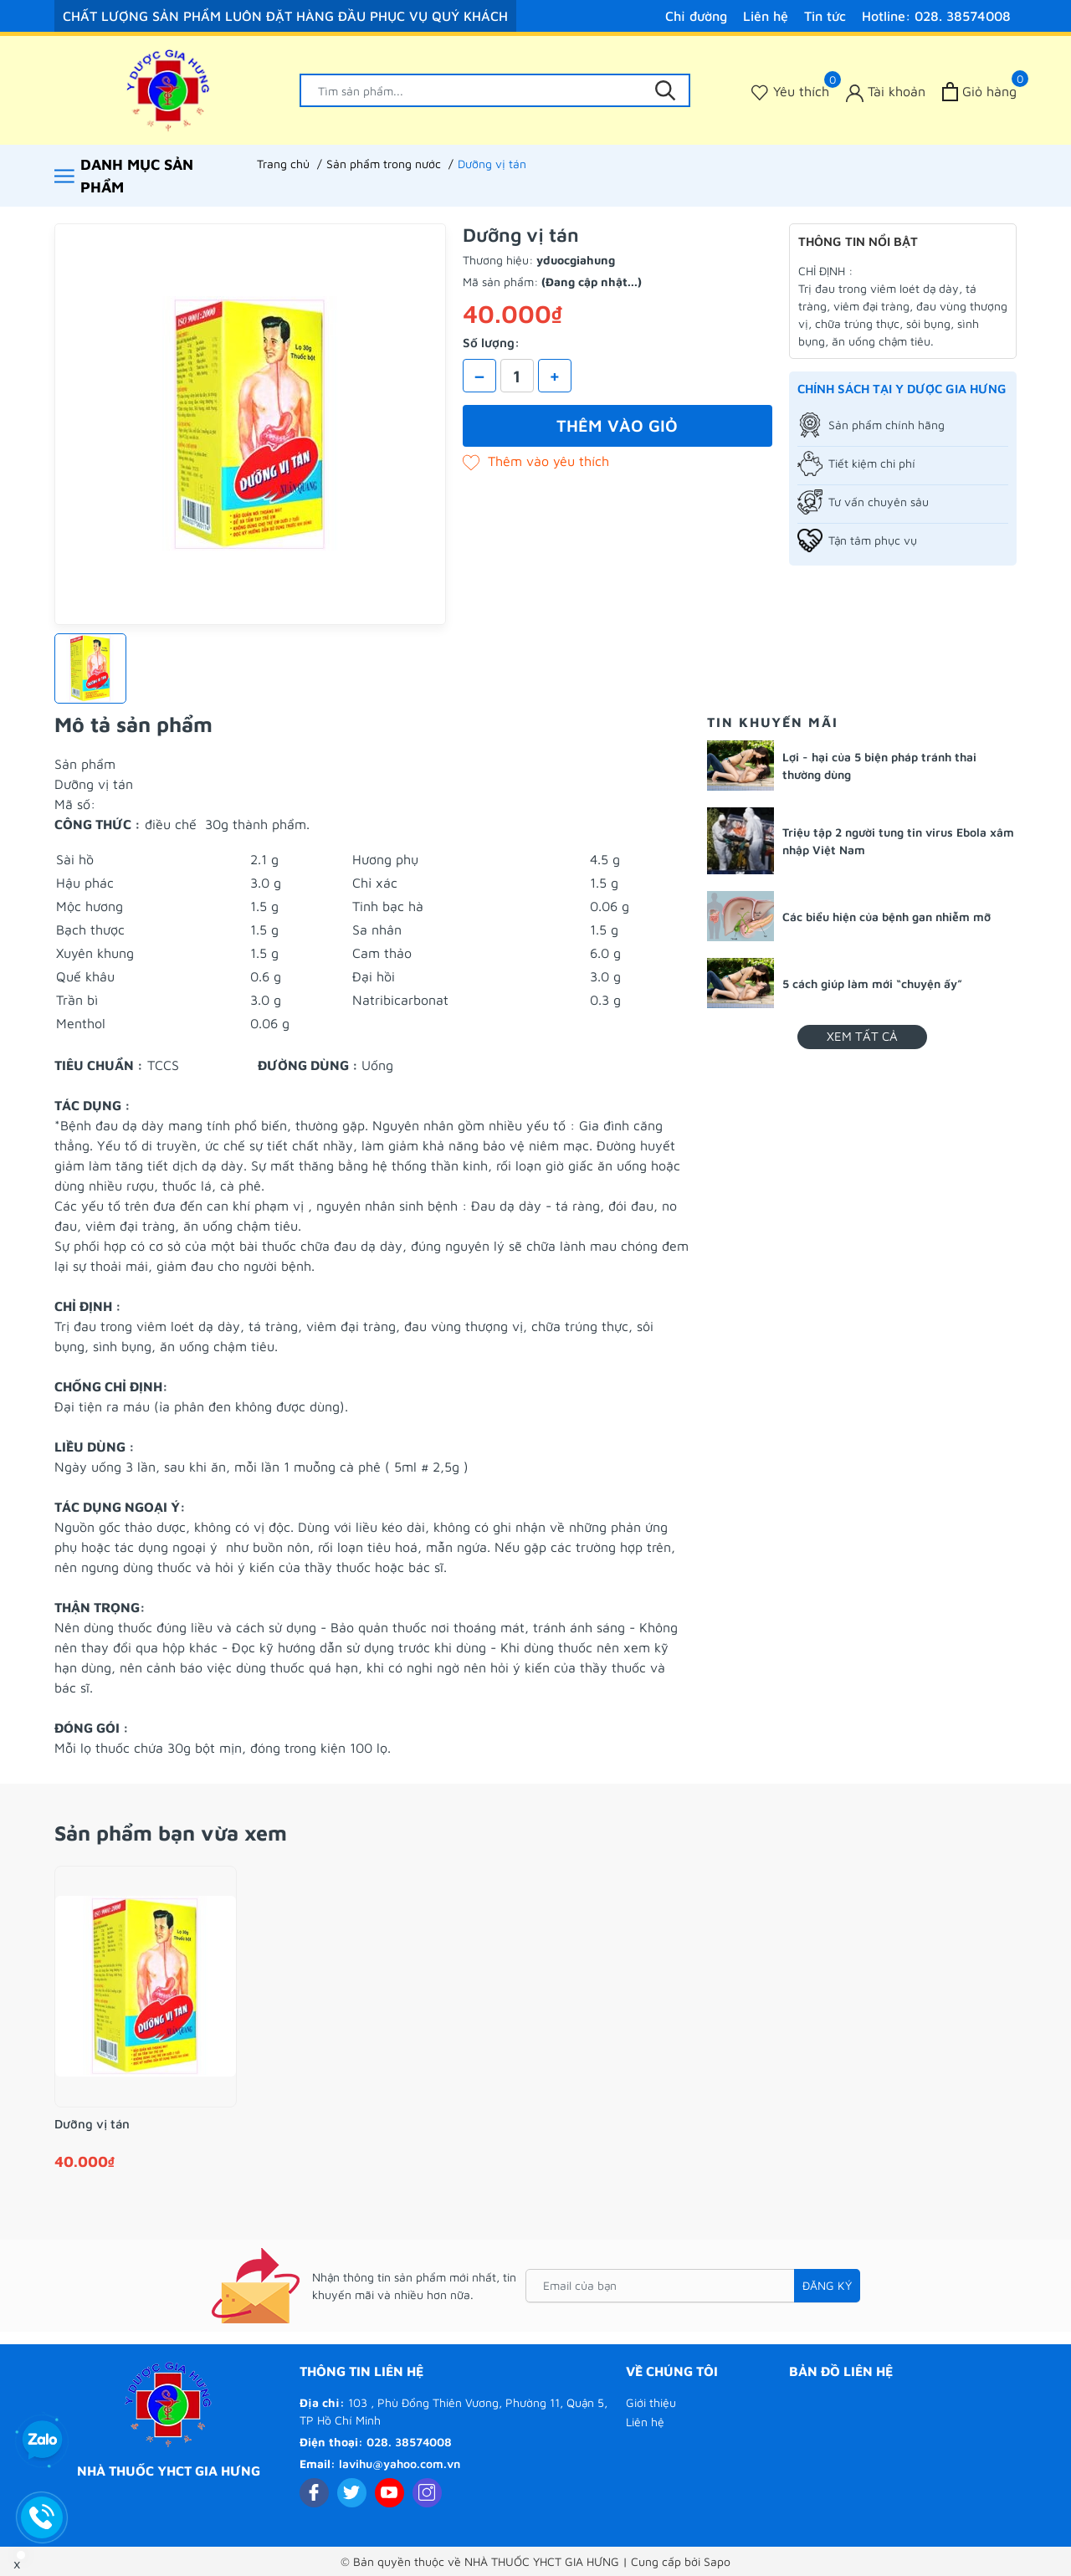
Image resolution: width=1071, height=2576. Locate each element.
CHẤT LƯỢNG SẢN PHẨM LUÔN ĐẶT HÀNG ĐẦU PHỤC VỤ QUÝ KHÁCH (285, 15)
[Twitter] (351, 2492)
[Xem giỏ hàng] (979, 91)
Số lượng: (491, 342)
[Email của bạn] (692, 2285)
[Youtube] (389, 2492)
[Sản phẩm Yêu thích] (790, 91)
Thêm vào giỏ (617, 425)
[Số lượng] (517, 375)
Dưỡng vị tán (92, 2124)
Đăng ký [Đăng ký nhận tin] (827, 2285)
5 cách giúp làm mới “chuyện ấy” (872, 983)
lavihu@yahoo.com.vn (399, 2463)
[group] (250, 424)
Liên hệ (765, 15)
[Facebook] (314, 2492)
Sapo (717, 2561)
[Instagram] (427, 2492)
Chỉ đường (696, 15)
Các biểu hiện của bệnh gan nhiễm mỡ (886, 916)
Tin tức (825, 15)
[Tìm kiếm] (665, 90)
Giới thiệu (651, 2402)
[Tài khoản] (885, 91)
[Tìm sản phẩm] (495, 90)
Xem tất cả (862, 1036)
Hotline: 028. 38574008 (936, 15)
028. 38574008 (409, 2442)
